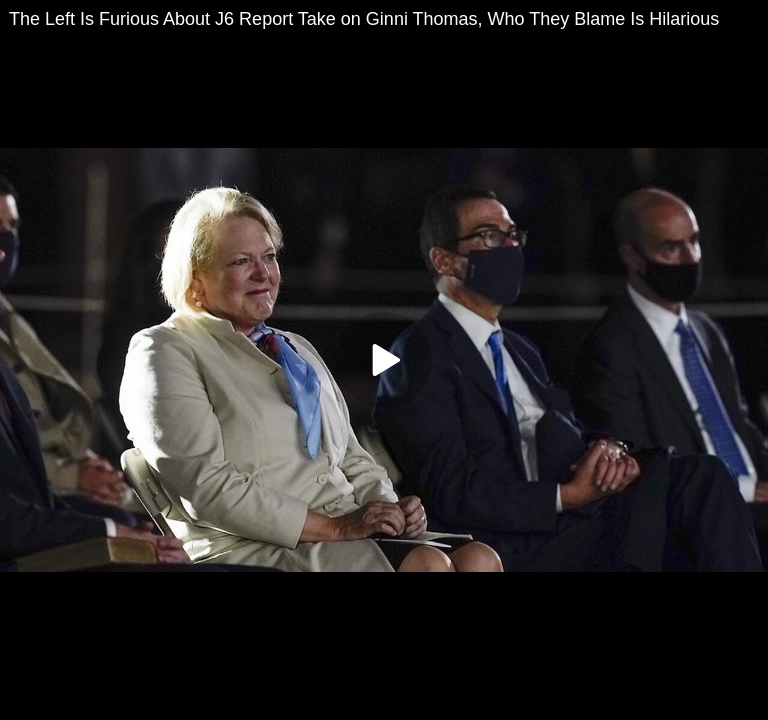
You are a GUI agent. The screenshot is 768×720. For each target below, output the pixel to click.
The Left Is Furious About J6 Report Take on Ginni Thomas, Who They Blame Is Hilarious (364, 19)
